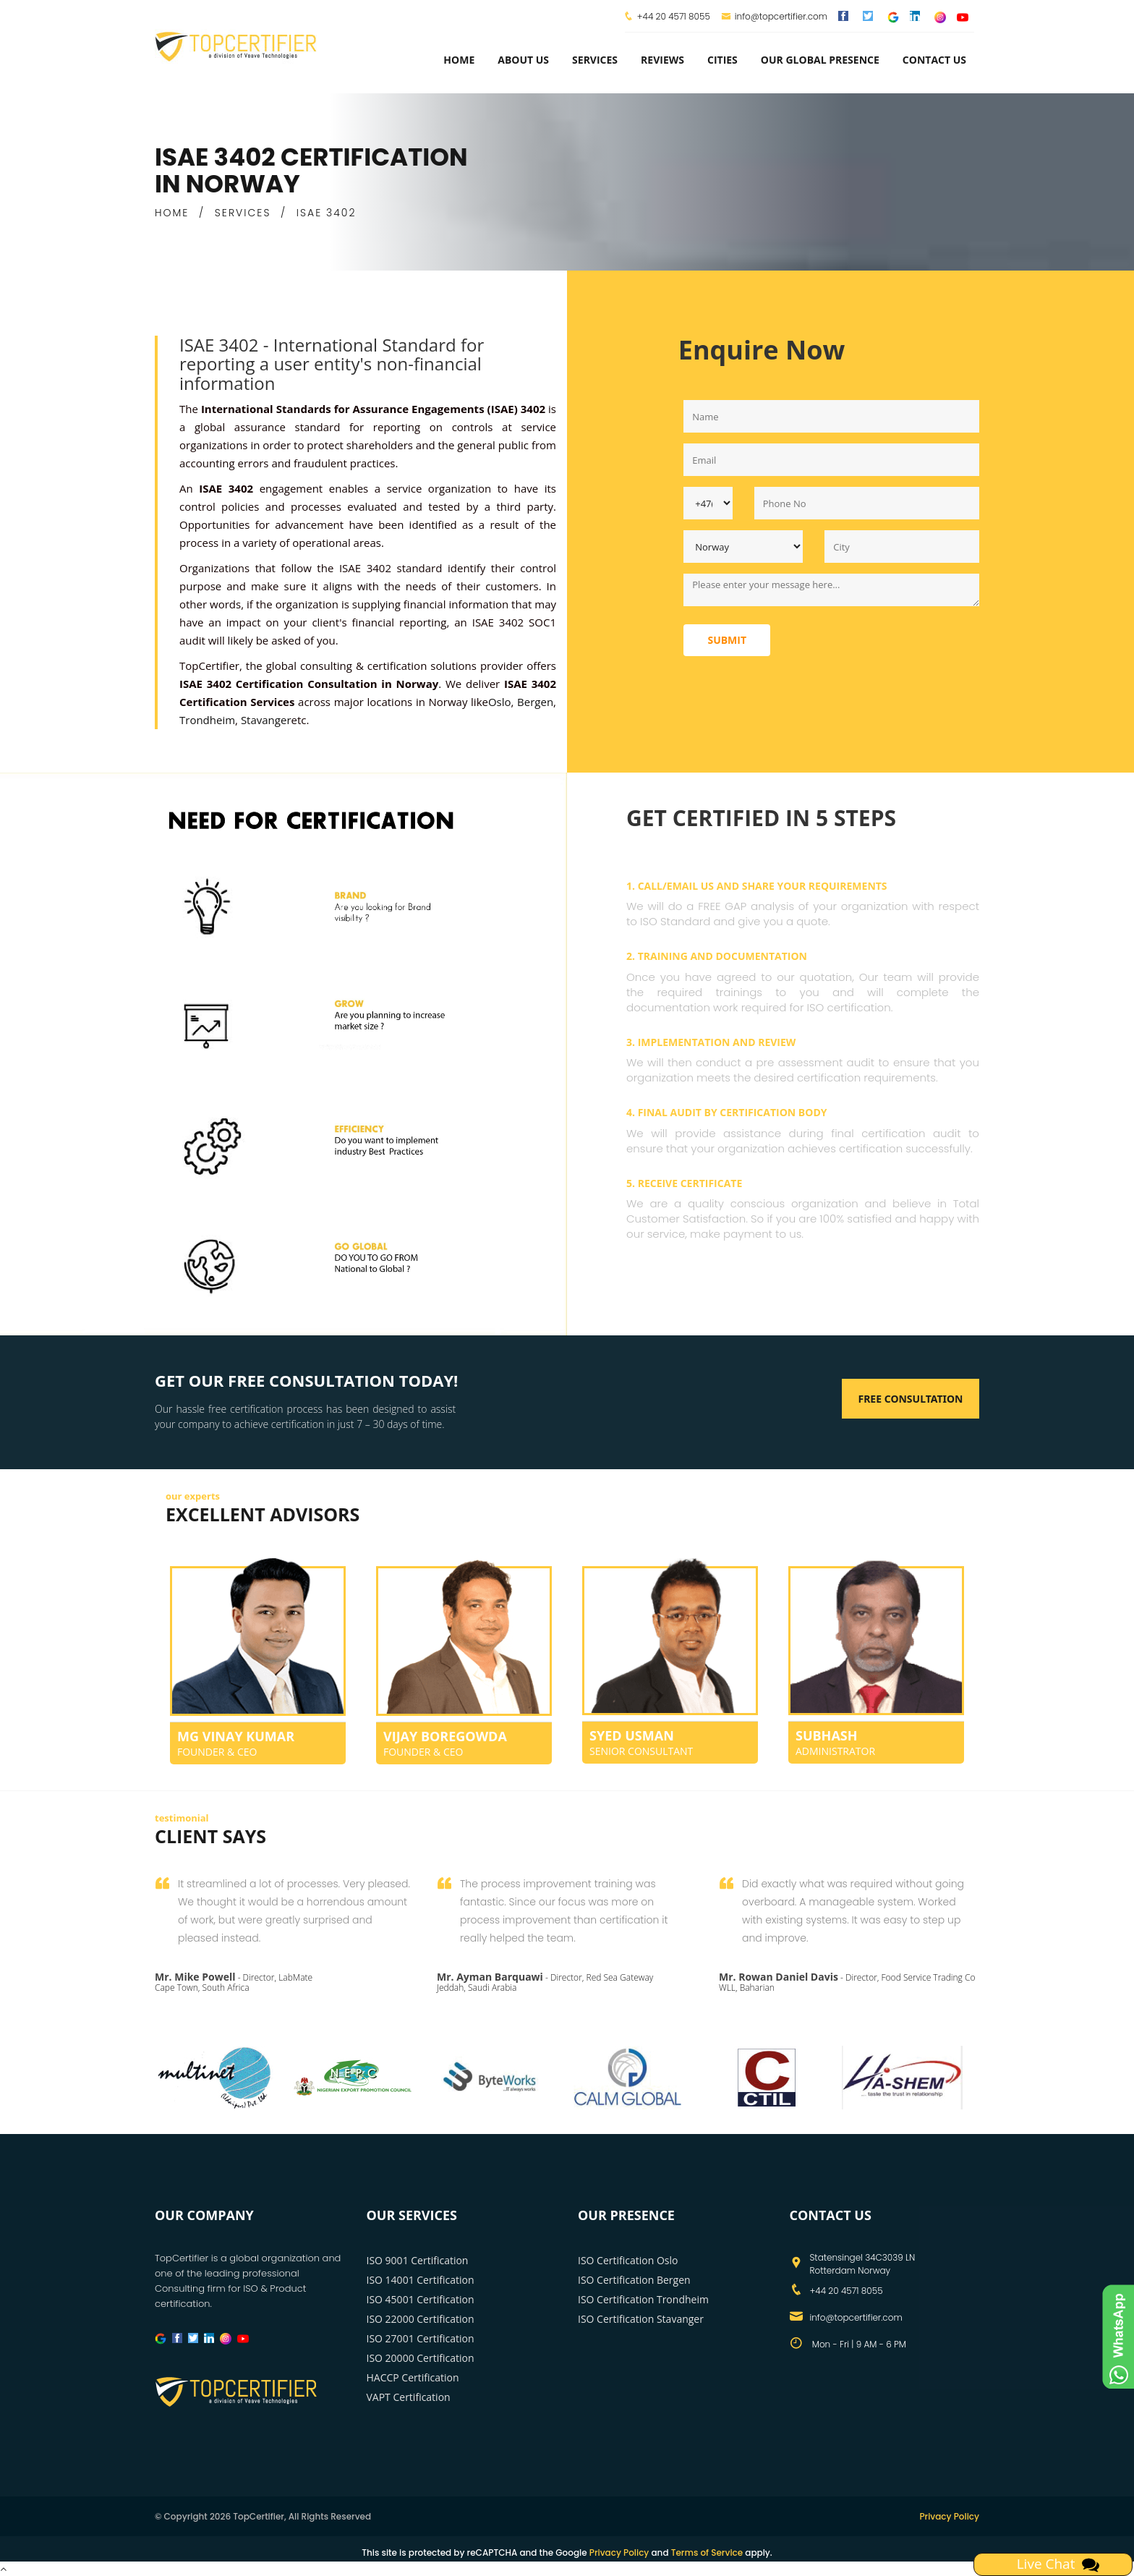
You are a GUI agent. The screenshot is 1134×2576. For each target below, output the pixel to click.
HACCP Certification (413, 2377)
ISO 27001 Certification (420, 2338)
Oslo (499, 701)
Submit (726, 640)
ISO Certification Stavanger (641, 2319)
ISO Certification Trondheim (643, 2299)
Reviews (662, 60)
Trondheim (207, 720)
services (595, 60)
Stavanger (266, 720)
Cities (722, 60)
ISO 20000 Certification (420, 2358)
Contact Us (934, 60)
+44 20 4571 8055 (673, 16)
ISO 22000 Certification (420, 2319)
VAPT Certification (409, 2397)
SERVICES (243, 212)
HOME (172, 212)
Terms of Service (707, 2552)
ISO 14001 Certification (420, 2280)
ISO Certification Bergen (634, 2280)
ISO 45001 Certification (420, 2299)
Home (458, 60)
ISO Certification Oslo (628, 2260)
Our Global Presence (820, 60)
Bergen (535, 701)
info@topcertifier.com (774, 16)
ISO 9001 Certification (418, 2260)
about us (523, 60)
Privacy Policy (949, 2516)
